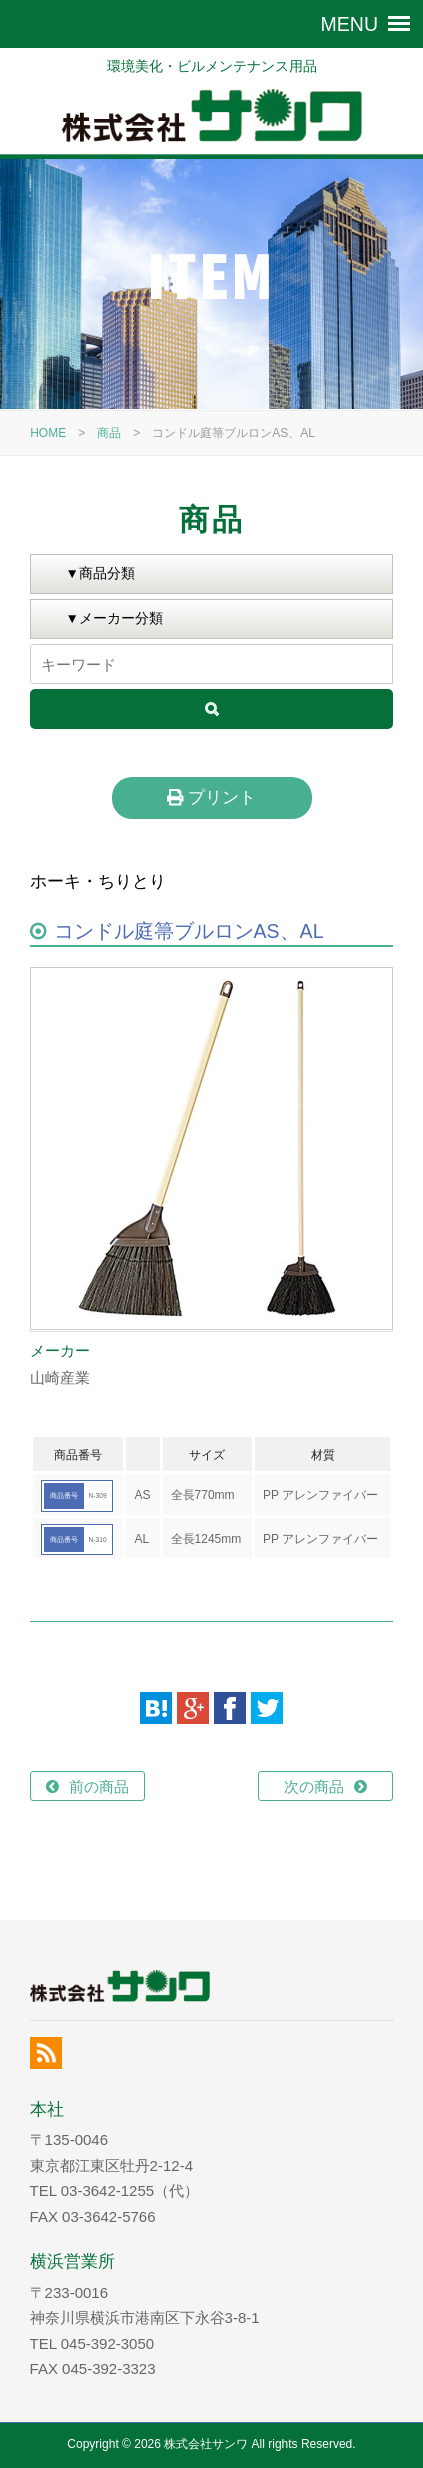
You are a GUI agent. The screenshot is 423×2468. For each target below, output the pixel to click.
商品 (109, 433)
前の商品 (99, 1786)
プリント (211, 797)
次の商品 (314, 1786)
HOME (48, 433)
